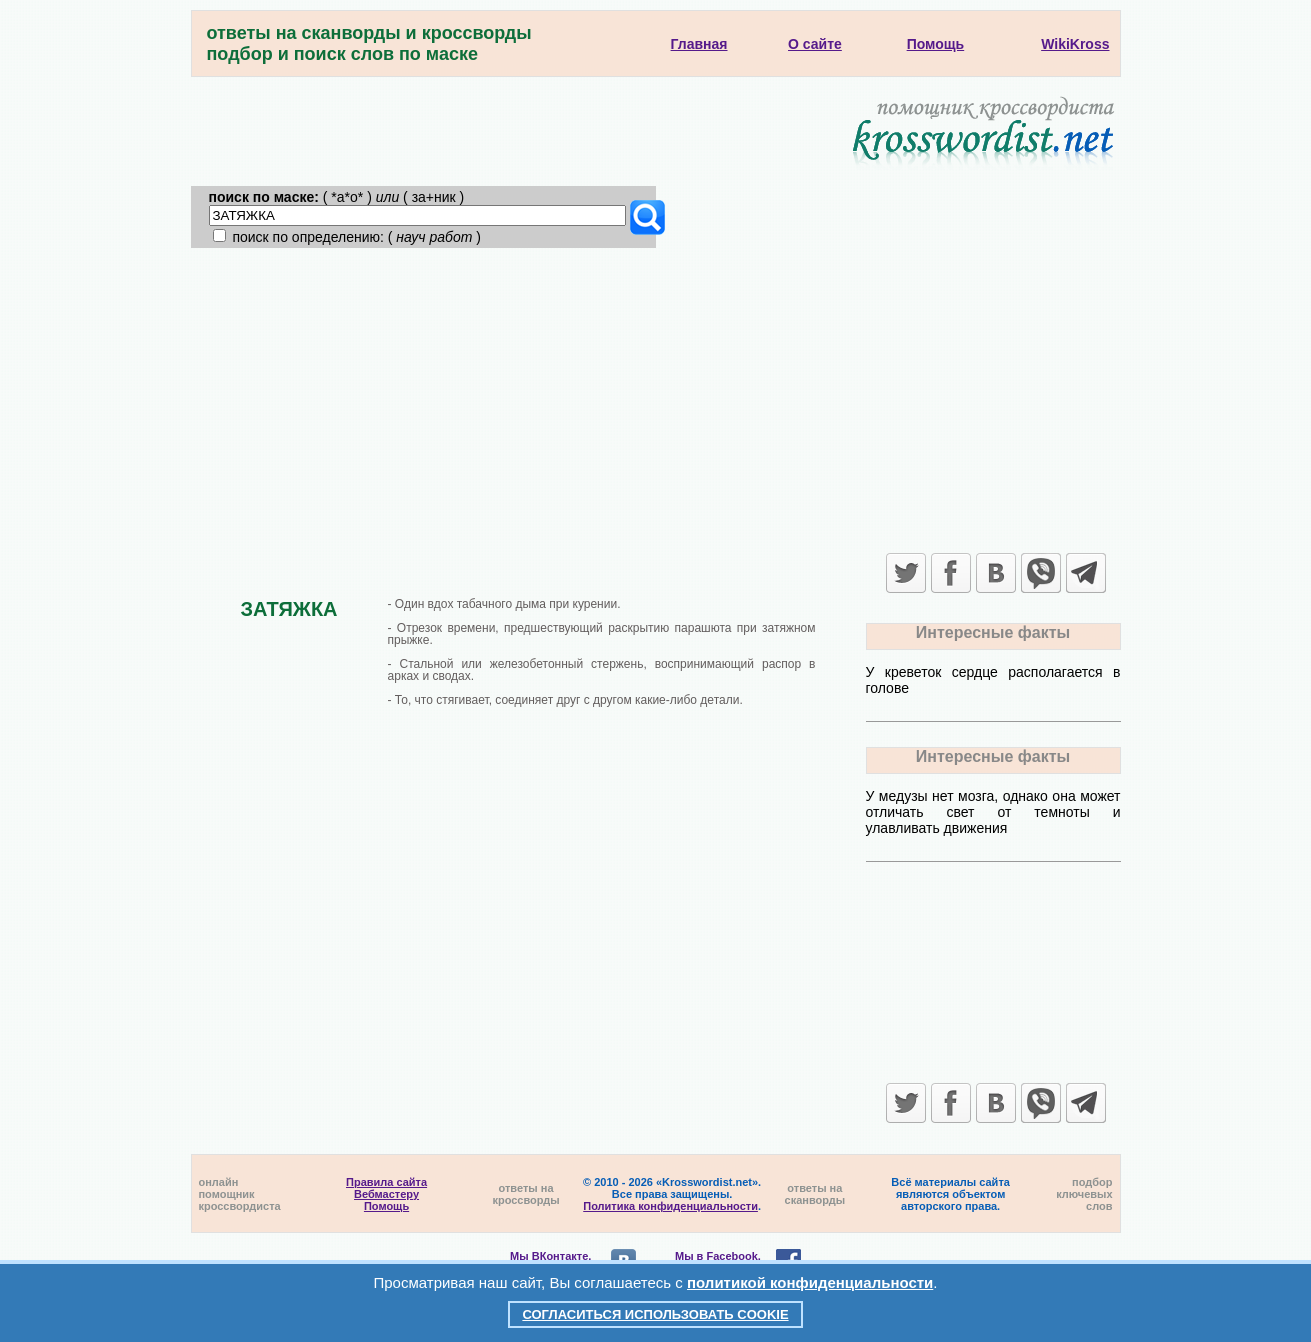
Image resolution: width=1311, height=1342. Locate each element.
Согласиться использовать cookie (655, 1314)
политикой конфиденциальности (810, 1282)
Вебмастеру (386, 1194)
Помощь (386, 1206)
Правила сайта (386, 1182)
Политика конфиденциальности (670, 1206)
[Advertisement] (656, 398)
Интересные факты (993, 632)
